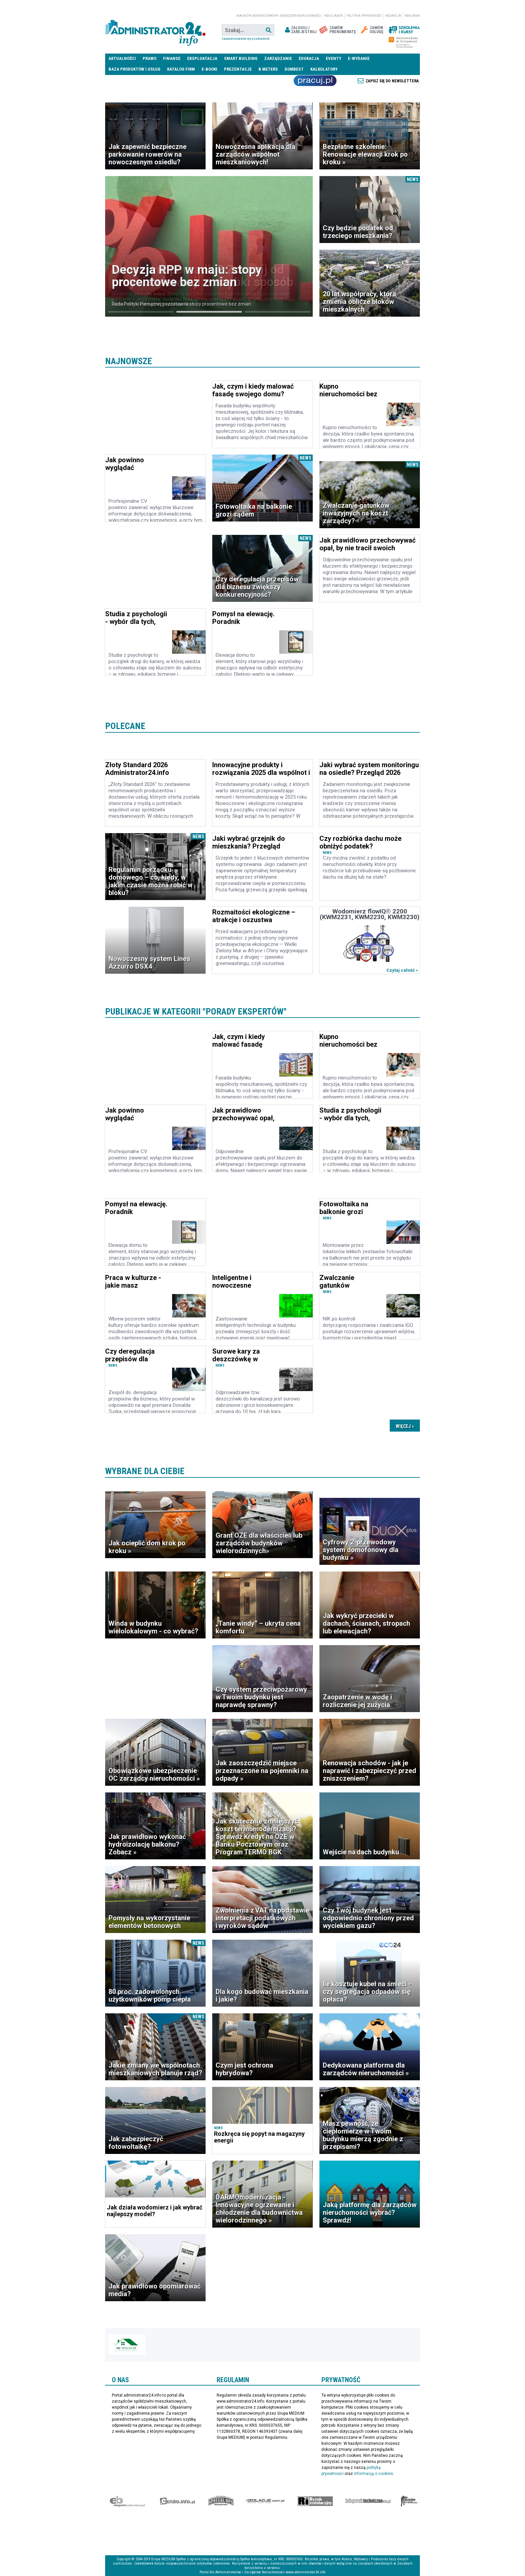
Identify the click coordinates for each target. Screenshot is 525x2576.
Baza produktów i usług (134, 69)
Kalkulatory (324, 69)
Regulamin (333, 15)
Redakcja (393, 15)
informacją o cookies (373, 2473)
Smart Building (240, 58)
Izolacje (265, 2501)
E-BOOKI (209, 69)
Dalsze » (405, 1426)
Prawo (149, 58)
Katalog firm (181, 69)
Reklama (412, 15)
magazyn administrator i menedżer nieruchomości (278, 15)
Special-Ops (221, 2501)
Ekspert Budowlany (127, 2501)
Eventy (333, 58)
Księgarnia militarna (409, 2501)
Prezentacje (238, 69)
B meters (268, 69)
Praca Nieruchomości (315, 80)
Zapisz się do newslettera (392, 81)
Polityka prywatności (364, 15)
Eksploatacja (202, 58)
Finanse (171, 58)
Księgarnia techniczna (368, 2501)
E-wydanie (359, 58)
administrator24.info (155, 30)
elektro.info (177, 2501)
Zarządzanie (278, 58)
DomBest (294, 69)
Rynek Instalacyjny (315, 2501)
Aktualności (122, 58)
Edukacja (309, 58)
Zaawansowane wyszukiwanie (246, 39)
